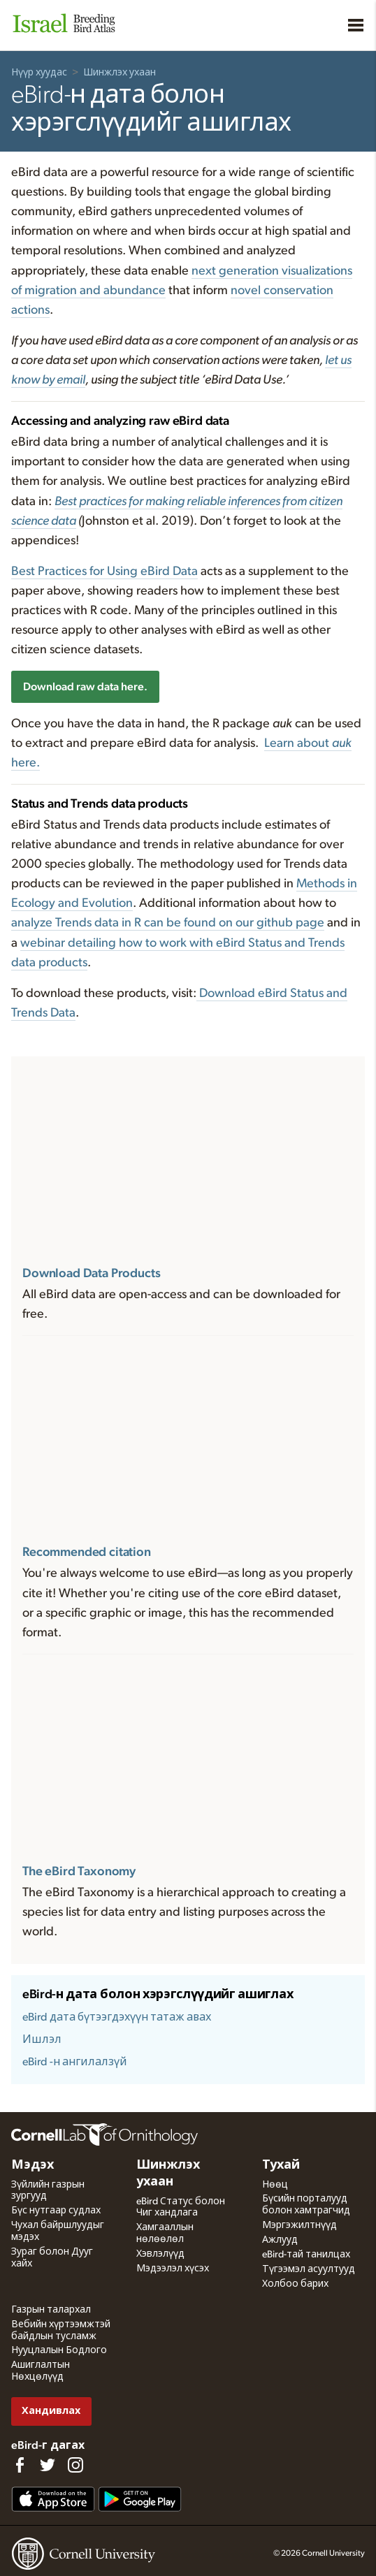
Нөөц (275, 2185)
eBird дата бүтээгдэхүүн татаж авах (116, 2017)
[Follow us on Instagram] (75, 2465)
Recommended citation (86, 1552)
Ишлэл (42, 2039)
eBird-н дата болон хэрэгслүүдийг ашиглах (157, 1994)
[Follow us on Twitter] (47, 2465)
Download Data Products (91, 1273)
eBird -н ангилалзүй (74, 2061)
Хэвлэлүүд (160, 2254)
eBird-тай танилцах (306, 2255)
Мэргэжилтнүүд (299, 2225)
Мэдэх (32, 2165)
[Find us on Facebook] (19, 2465)
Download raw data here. (85, 686)
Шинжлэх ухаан (119, 73)
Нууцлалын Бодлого (59, 2350)
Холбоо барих (295, 2284)
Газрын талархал (51, 2310)
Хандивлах (51, 2411)
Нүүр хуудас (39, 73)
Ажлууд (280, 2240)
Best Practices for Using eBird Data (104, 571)
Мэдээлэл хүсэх (172, 2268)
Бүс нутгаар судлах (56, 2210)
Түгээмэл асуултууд (308, 2269)
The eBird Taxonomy (79, 1871)
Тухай (281, 2165)
